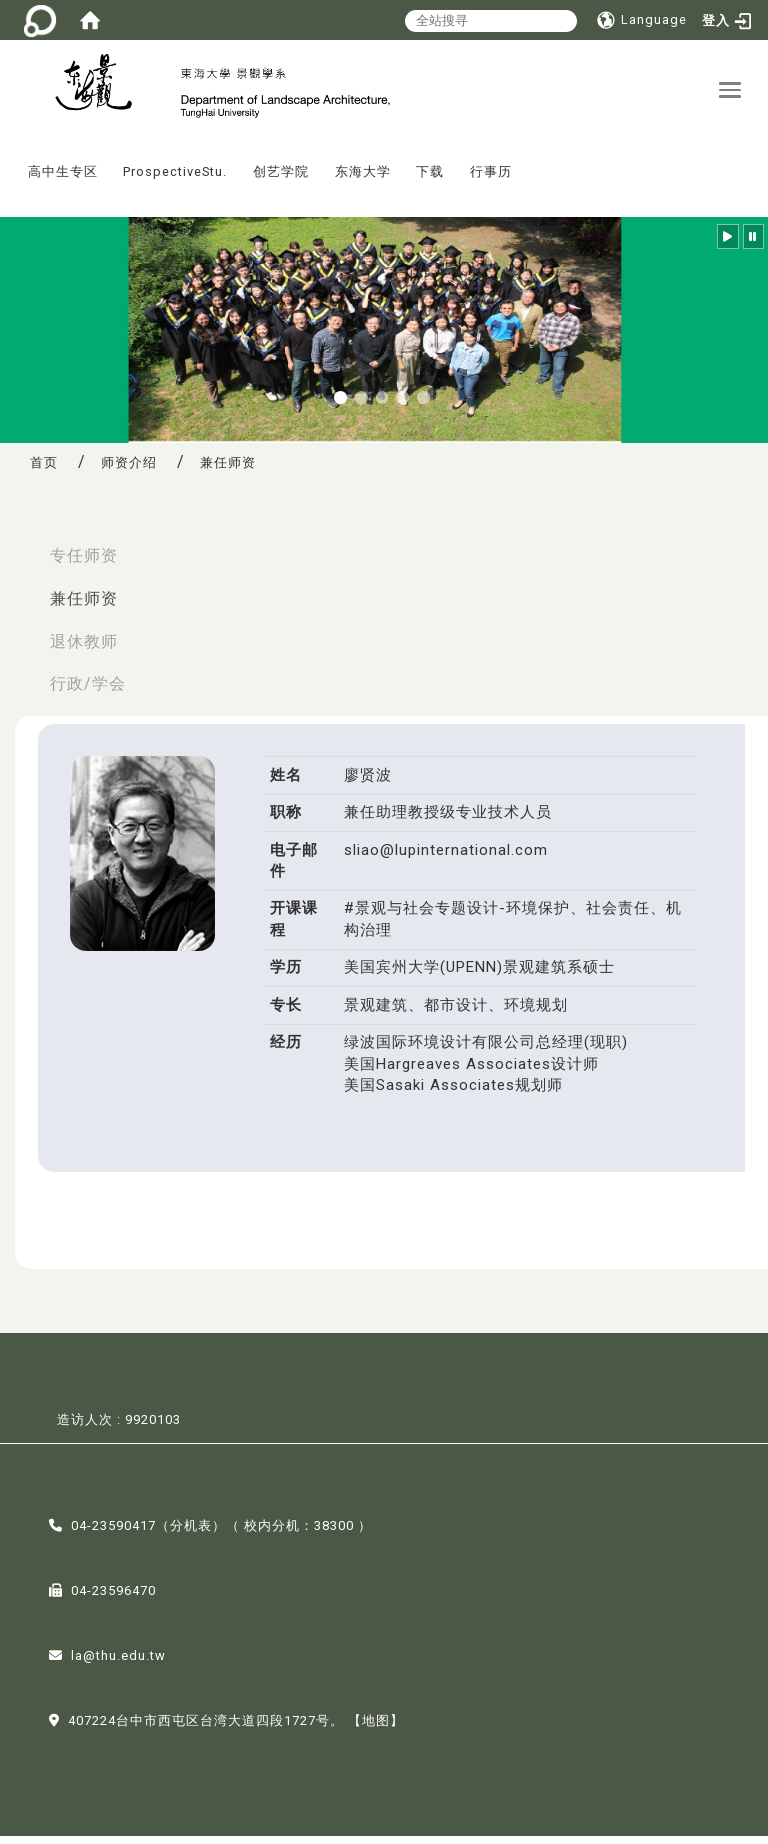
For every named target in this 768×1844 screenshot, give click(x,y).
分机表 (191, 1534)
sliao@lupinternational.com (446, 858)
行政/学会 (88, 692)
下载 (430, 180)
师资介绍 (129, 470)
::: (9, 166)
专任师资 (84, 563)
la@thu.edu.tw (118, 1664)
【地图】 (376, 1729)
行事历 (491, 180)
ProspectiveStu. (175, 180)
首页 (44, 470)
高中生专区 (63, 180)
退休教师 (84, 649)
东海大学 (363, 180)
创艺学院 (281, 180)
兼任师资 (84, 606)
